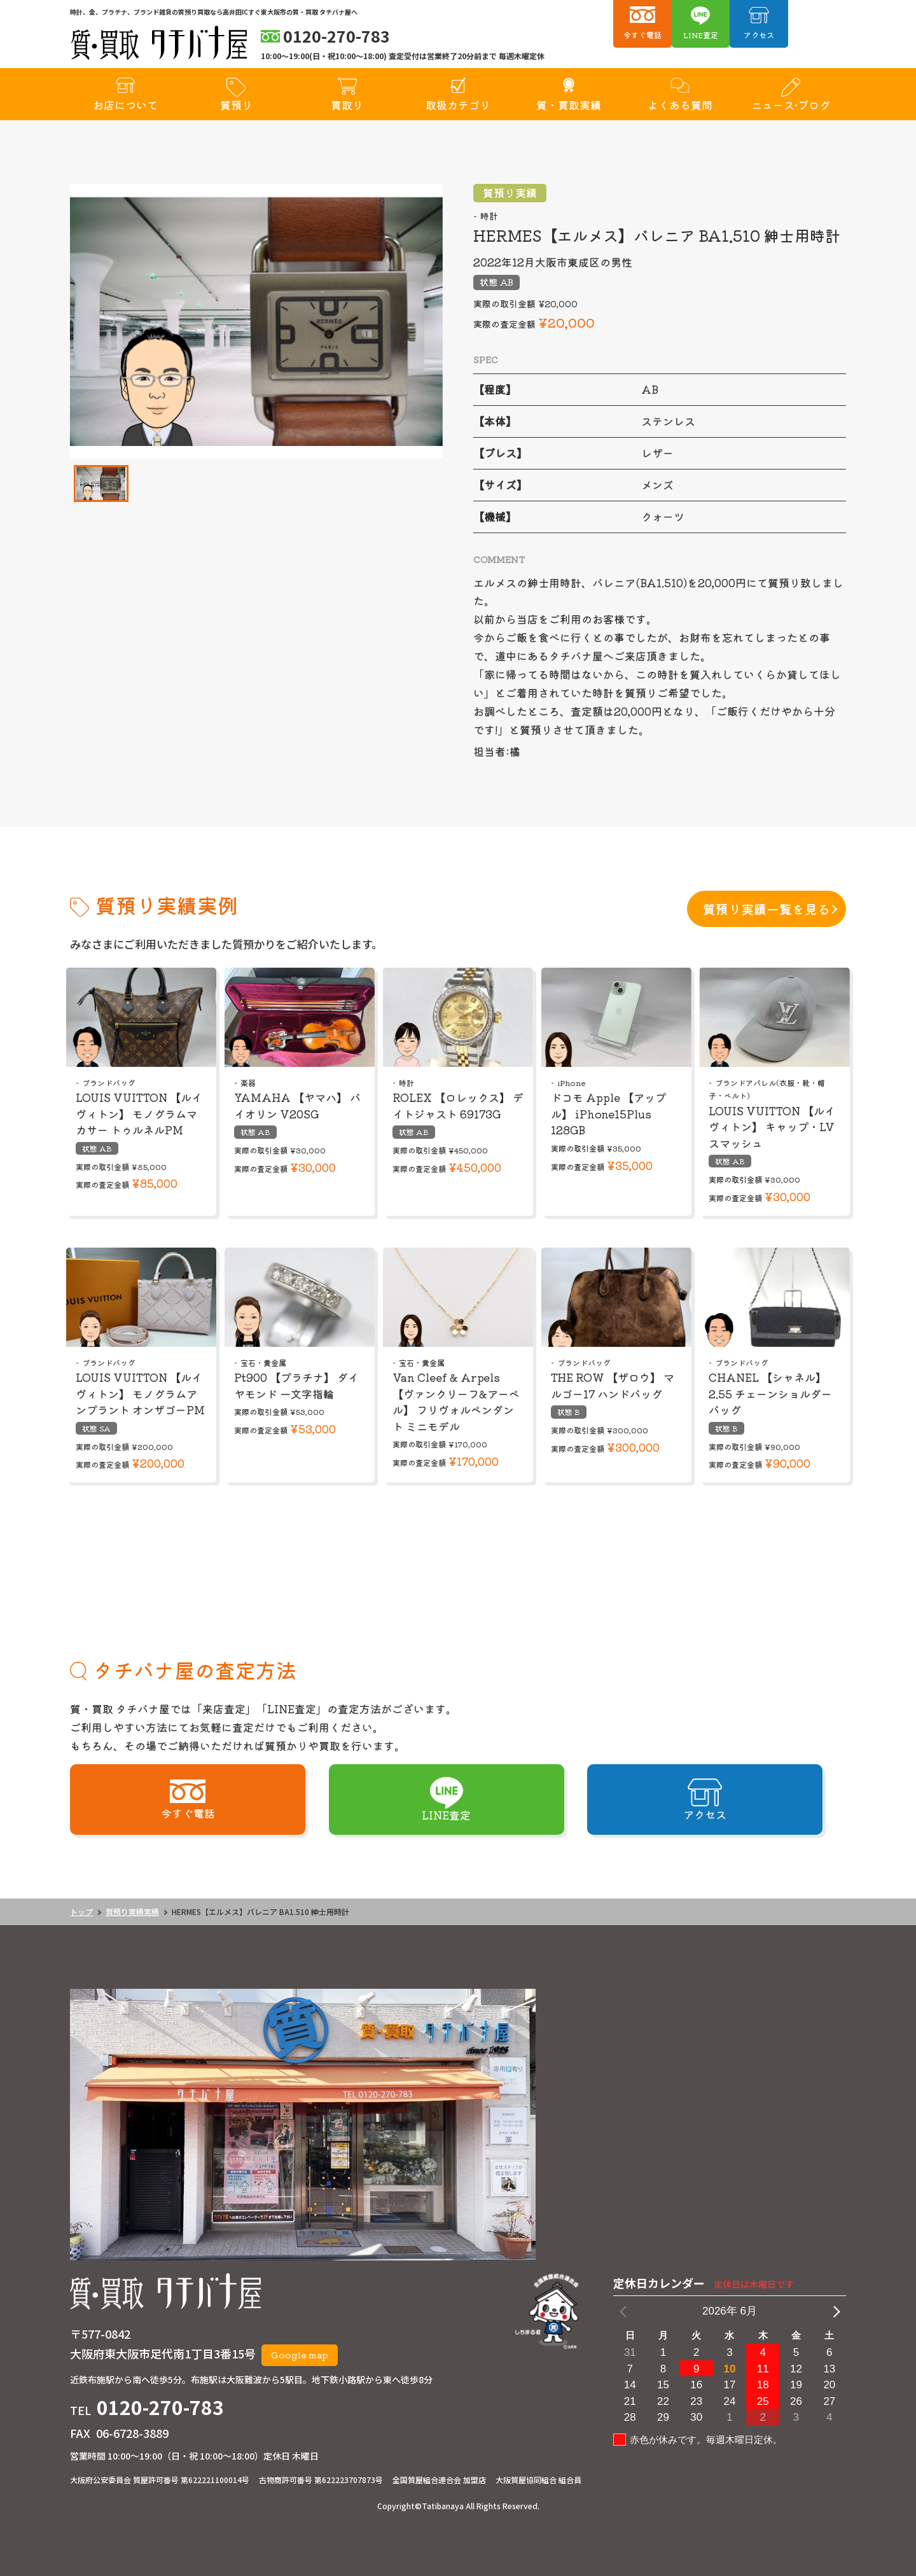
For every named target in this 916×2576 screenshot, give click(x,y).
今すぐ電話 (642, 34)
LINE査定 (700, 34)
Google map (299, 2354)
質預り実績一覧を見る (766, 909)
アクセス (759, 34)
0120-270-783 (160, 2407)
